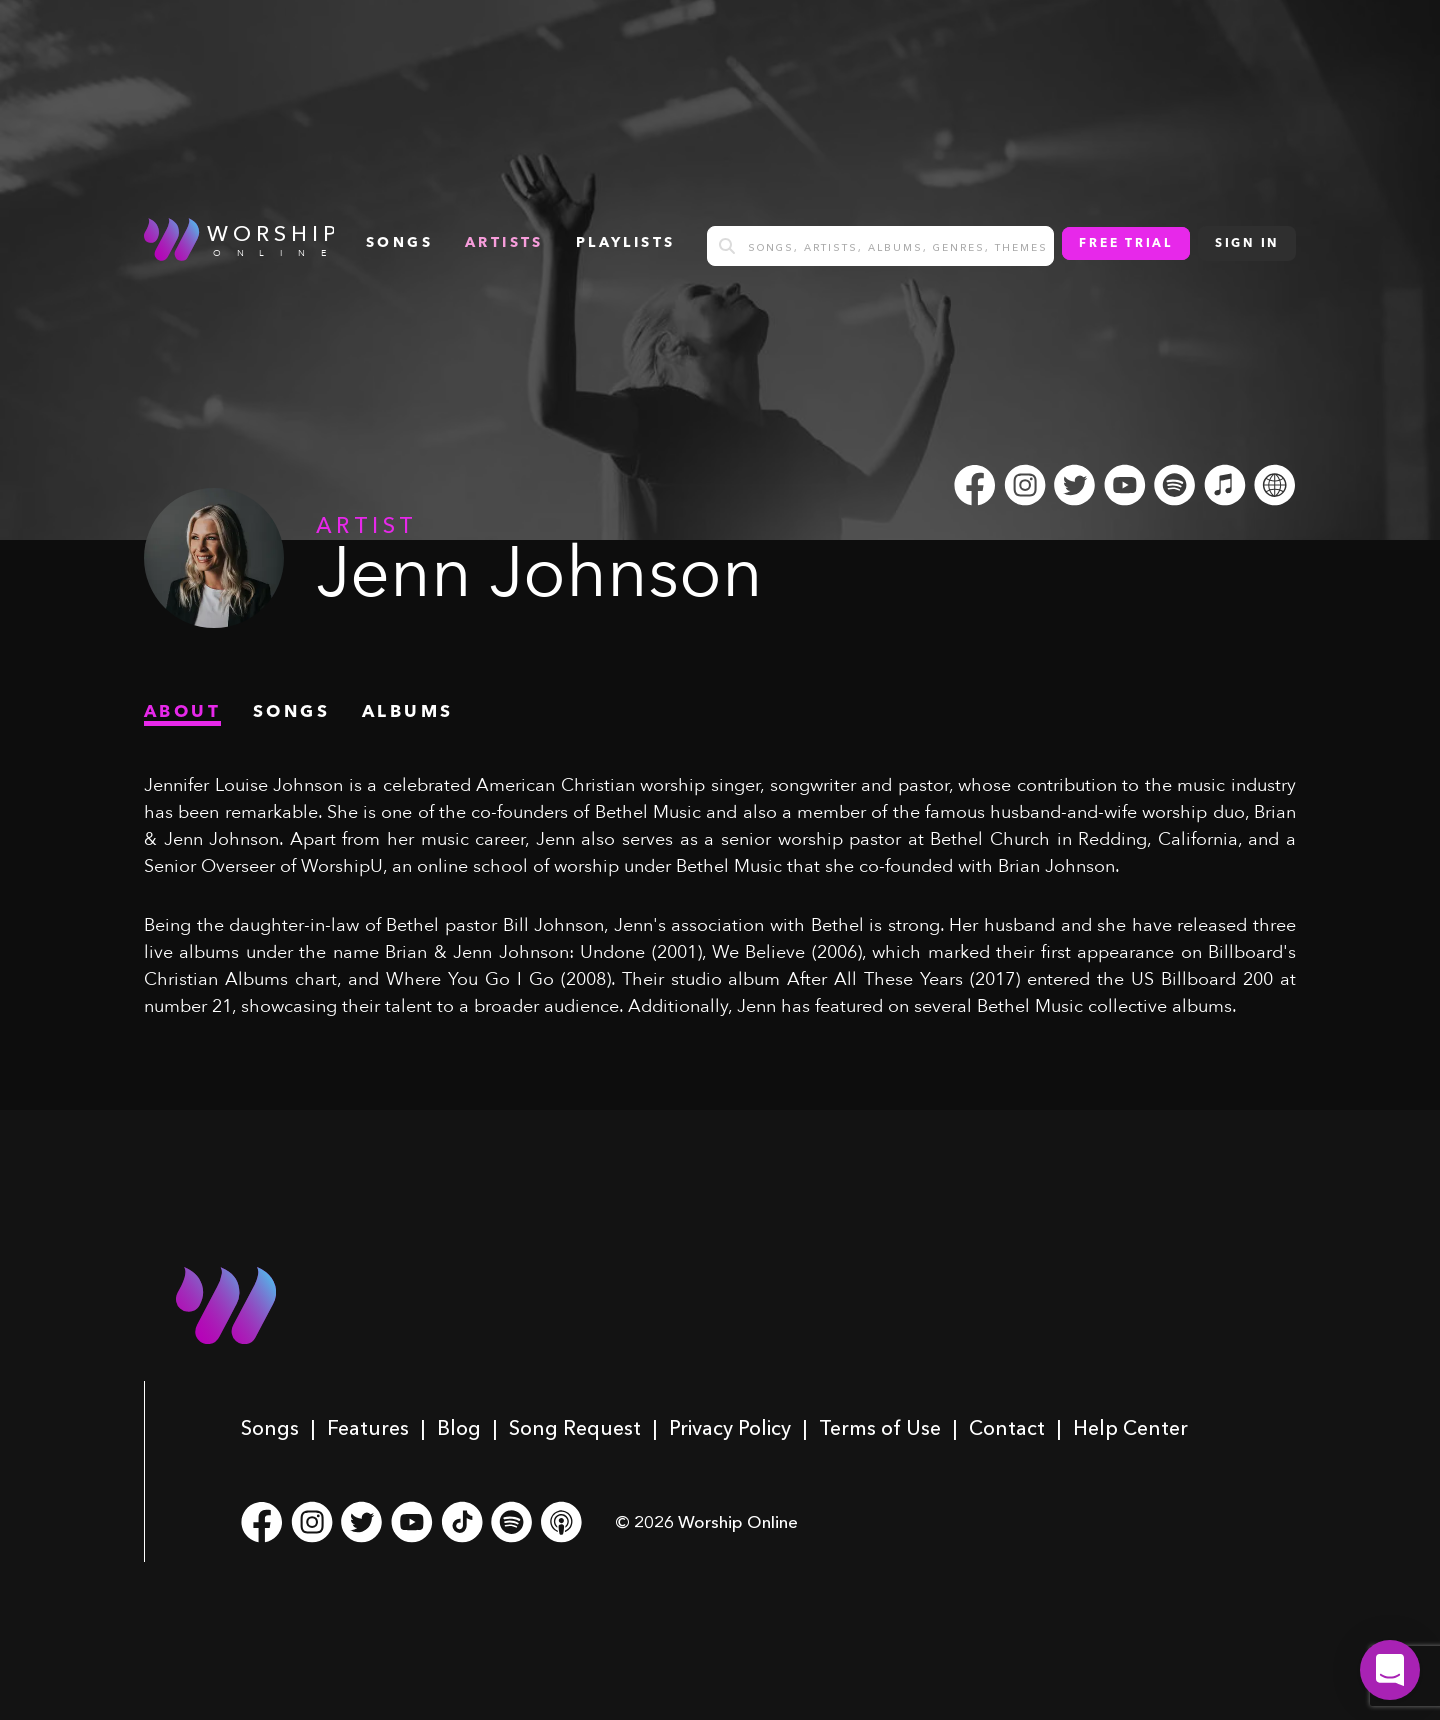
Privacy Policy (730, 1428)
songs (399, 243)
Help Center (1130, 1428)
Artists (504, 243)
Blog (459, 1428)
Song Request (575, 1428)
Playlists (626, 243)
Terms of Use (880, 1428)
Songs (270, 1428)
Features (368, 1428)
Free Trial (1126, 244)
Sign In (1247, 244)
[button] (1390, 1670)
